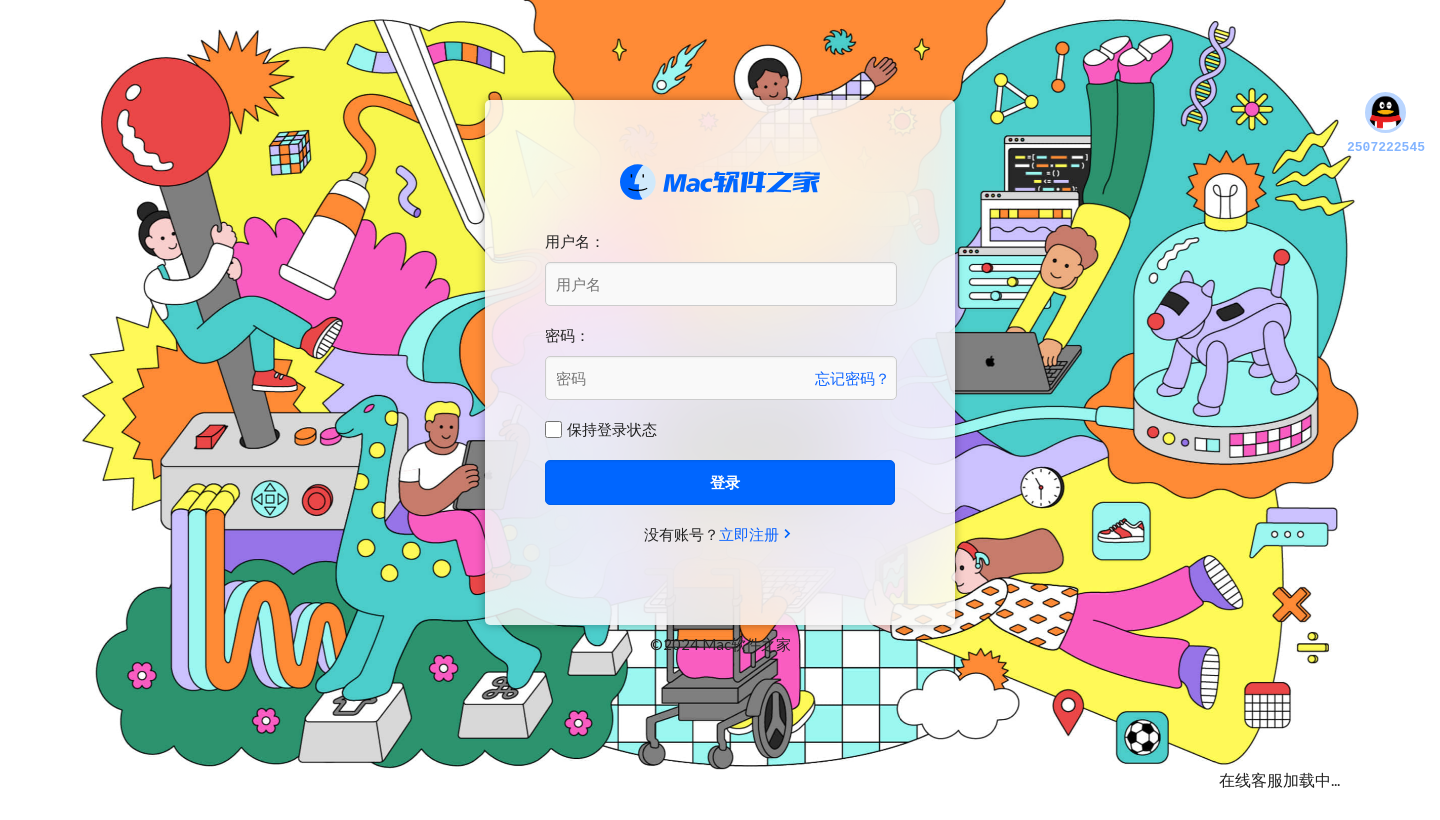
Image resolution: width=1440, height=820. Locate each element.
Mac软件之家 (720, 182)
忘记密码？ (852, 378)
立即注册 (749, 534)
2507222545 (1386, 124)
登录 (725, 482)
